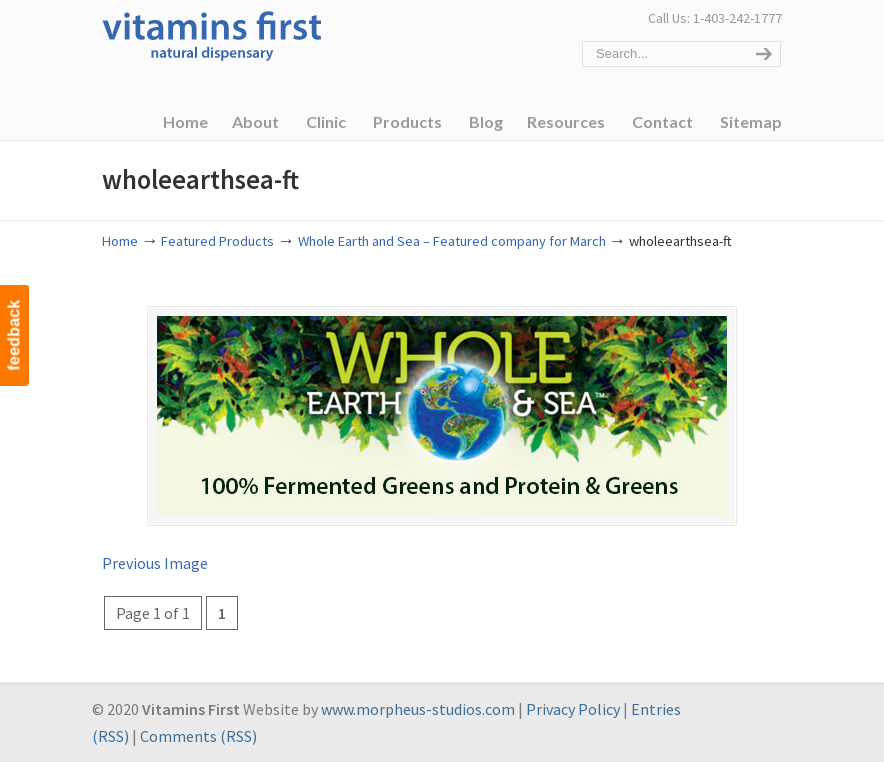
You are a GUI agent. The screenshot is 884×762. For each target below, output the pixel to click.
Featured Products (217, 241)
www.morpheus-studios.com (418, 709)
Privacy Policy (573, 709)
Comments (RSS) (198, 736)
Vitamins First (212, 34)
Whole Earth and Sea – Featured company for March (452, 241)
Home (120, 241)
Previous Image (155, 563)
